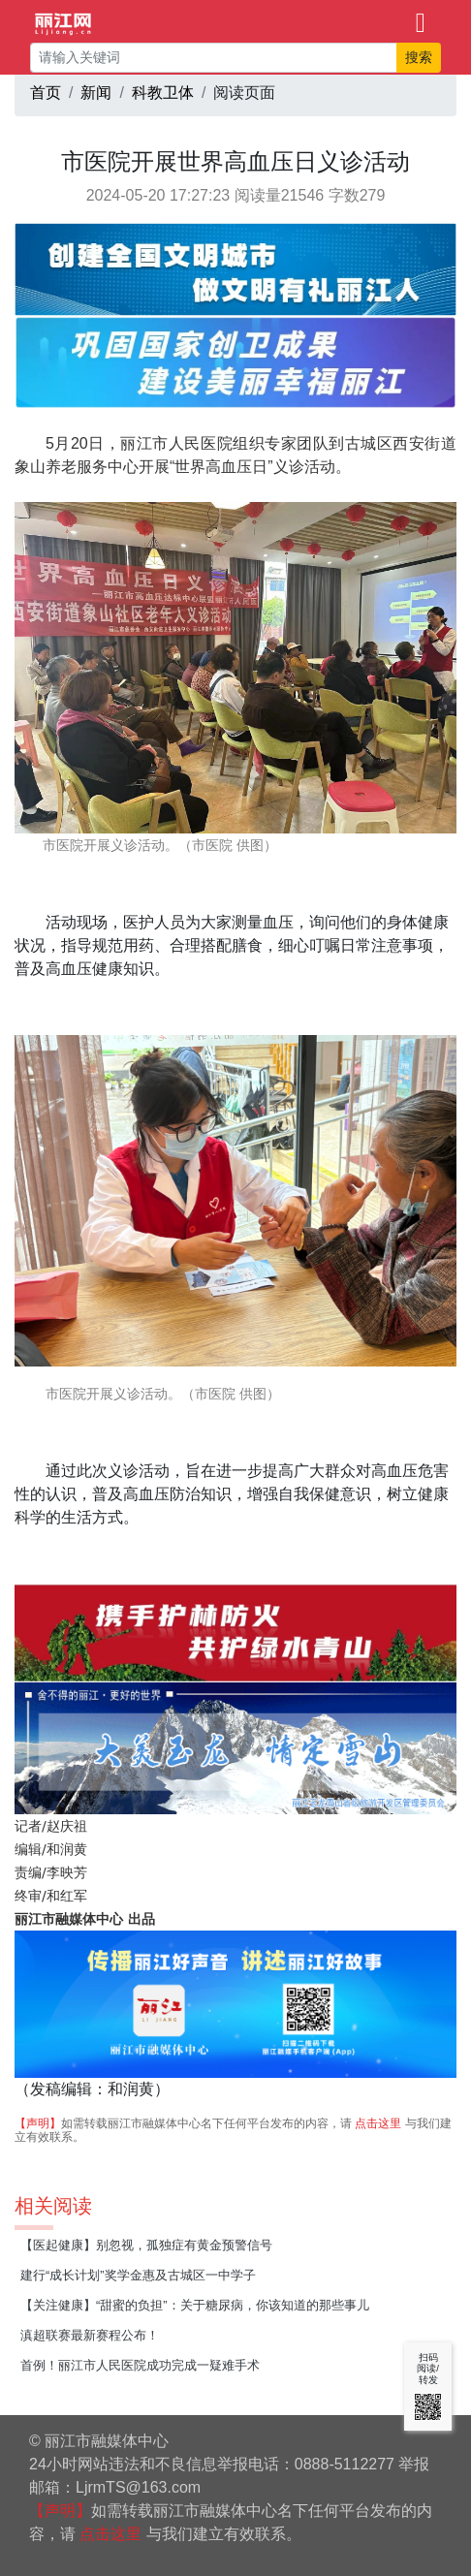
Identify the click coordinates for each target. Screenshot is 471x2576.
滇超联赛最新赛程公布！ (89, 2335)
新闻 (95, 92)
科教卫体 (163, 92)
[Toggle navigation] (420, 21)
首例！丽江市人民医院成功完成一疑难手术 (140, 2365)
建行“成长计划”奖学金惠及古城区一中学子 (138, 2275)
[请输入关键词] (213, 58)
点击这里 (378, 2123)
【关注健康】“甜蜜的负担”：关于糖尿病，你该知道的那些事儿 (194, 2305)
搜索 (418, 57)
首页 (45, 92)
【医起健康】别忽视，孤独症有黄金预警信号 (146, 2245)
